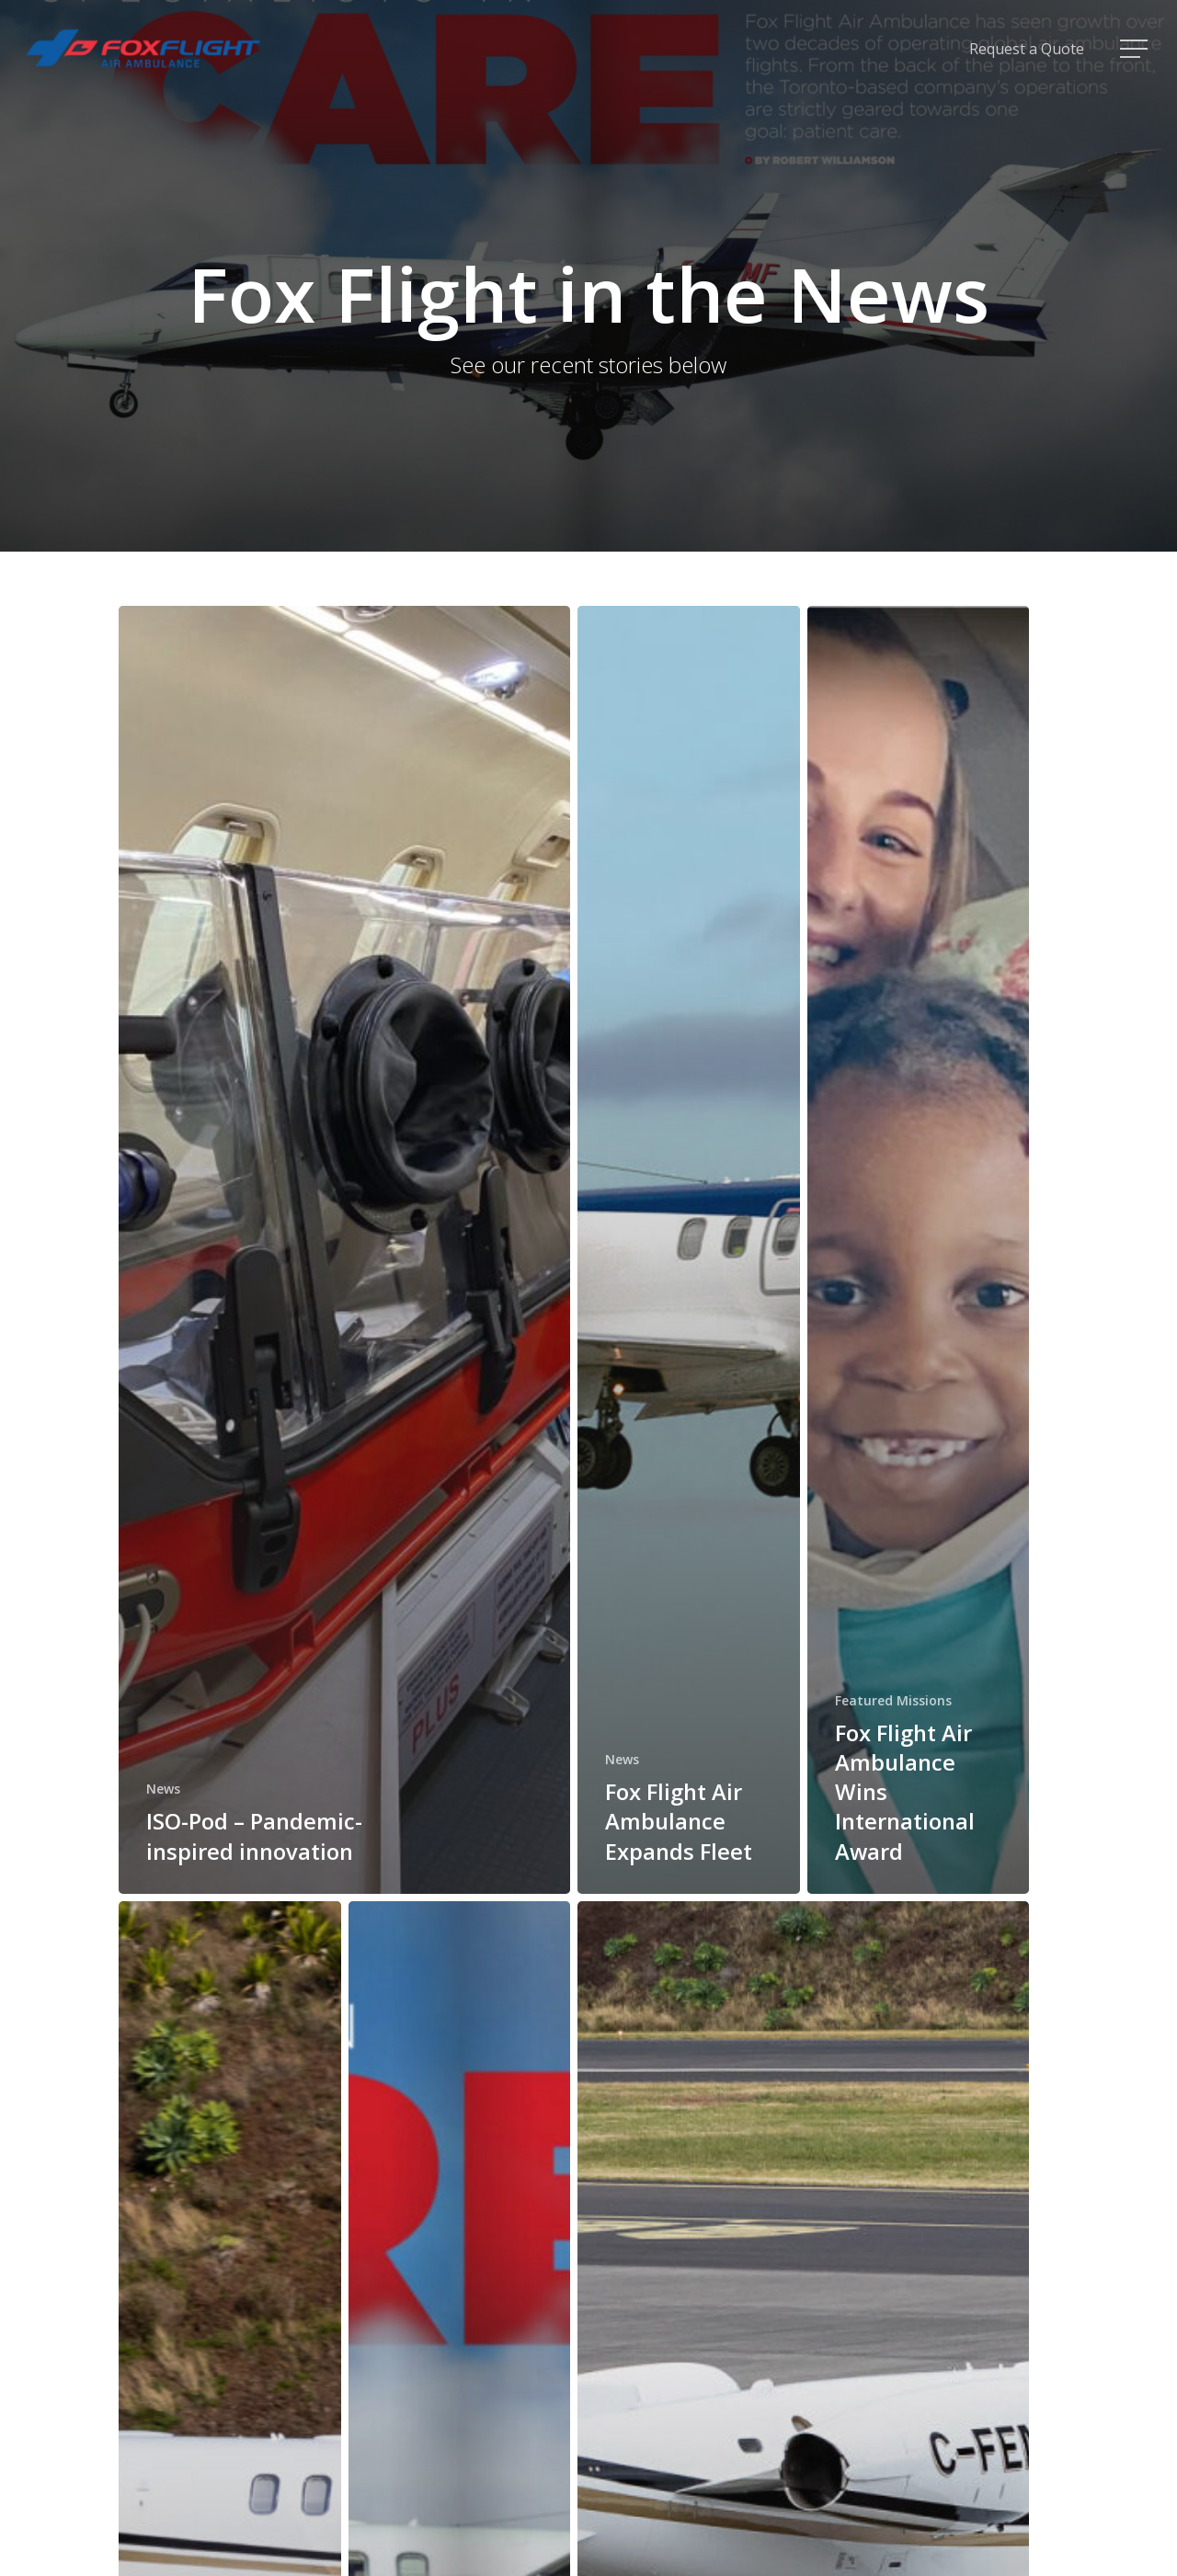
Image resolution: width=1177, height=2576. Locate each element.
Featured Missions (893, 1700)
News (163, 1788)
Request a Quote (1026, 48)
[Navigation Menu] (1135, 49)
